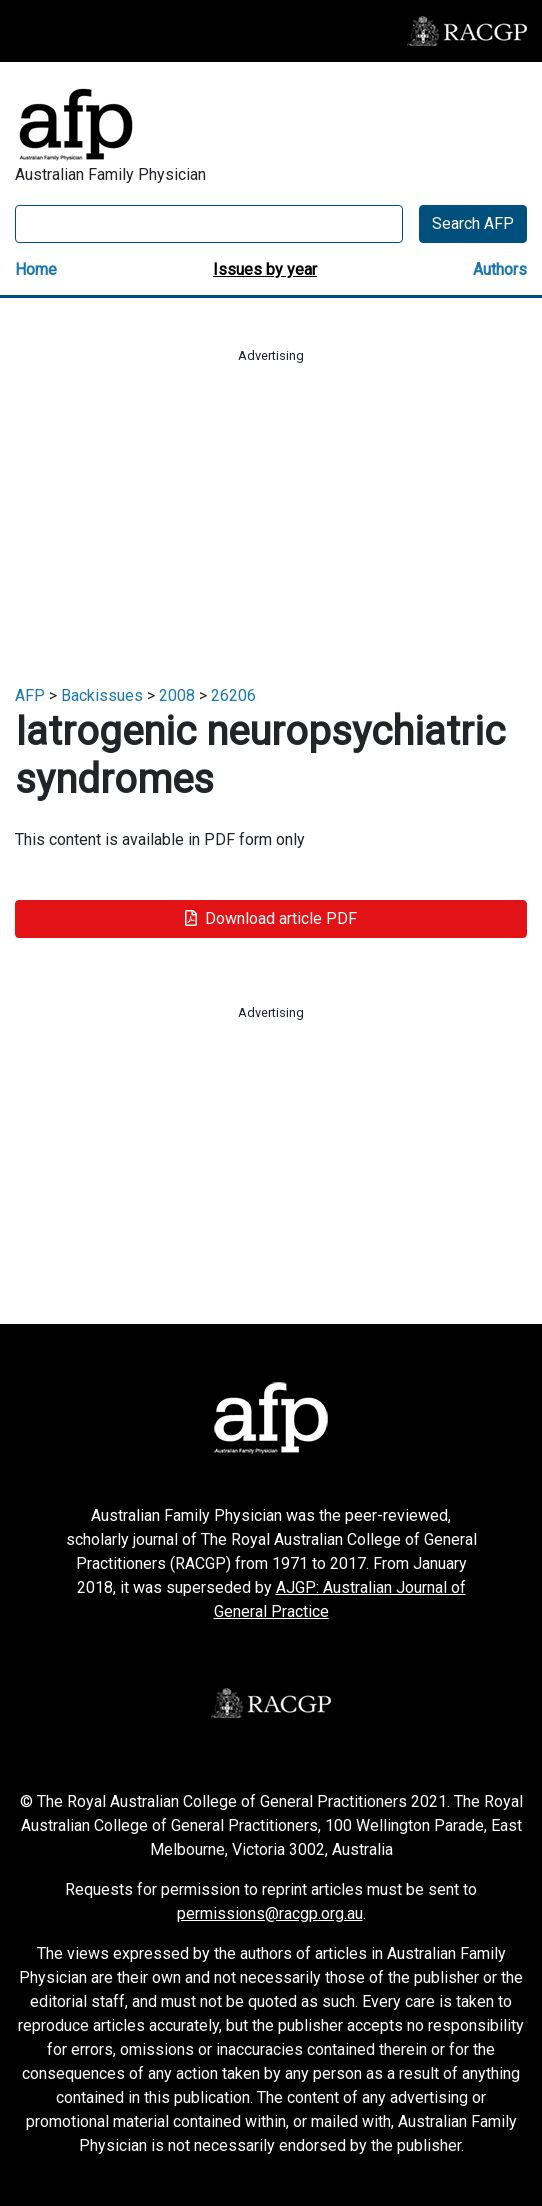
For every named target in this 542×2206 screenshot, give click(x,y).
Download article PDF (271, 918)
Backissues (102, 695)
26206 (233, 695)
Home (36, 269)
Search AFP (473, 223)
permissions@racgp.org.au (270, 1913)
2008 (177, 695)
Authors (500, 269)
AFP (30, 695)
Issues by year (265, 269)
